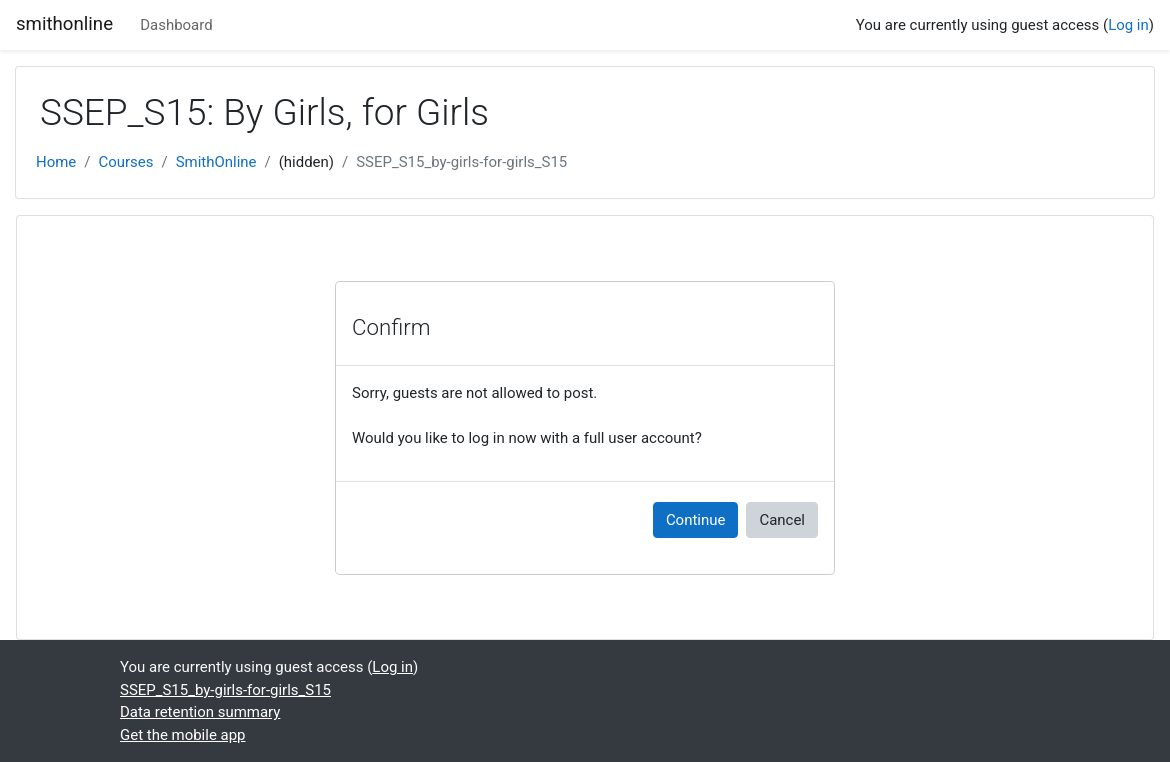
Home (56, 162)
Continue (696, 520)
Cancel (782, 520)
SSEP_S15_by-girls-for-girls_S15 (461, 162)
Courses (125, 162)
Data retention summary (200, 712)
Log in (1128, 25)
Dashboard (176, 25)
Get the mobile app (183, 735)
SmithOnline (216, 162)
